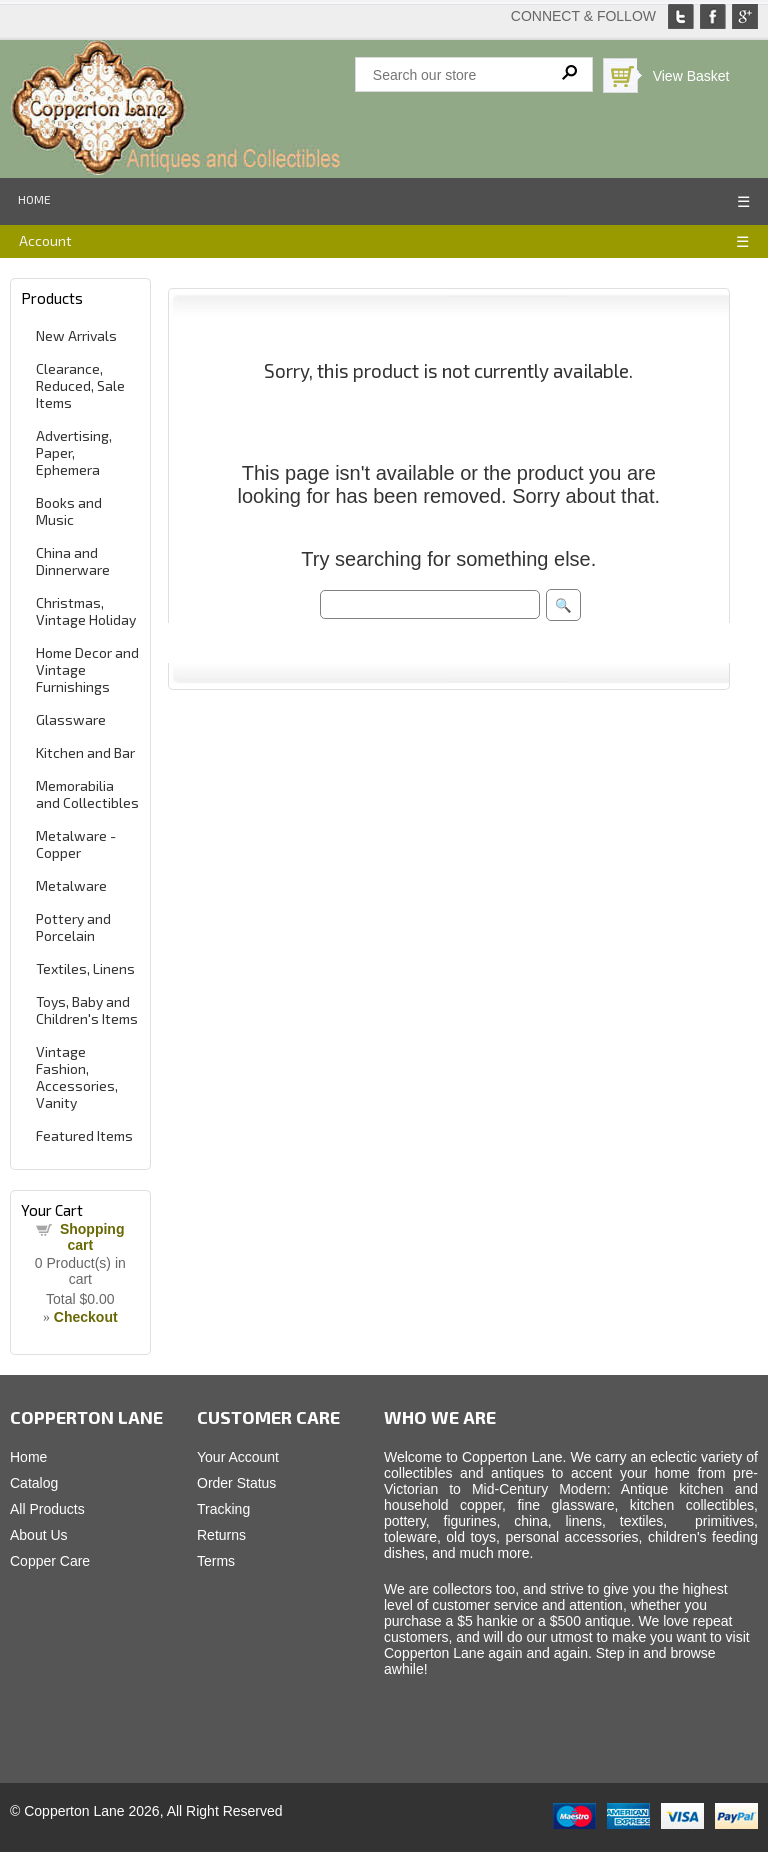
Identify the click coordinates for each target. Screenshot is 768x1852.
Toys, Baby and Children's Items (87, 1010)
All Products (47, 1509)
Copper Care (50, 1561)
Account (45, 240)
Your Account (238, 1457)
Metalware (71, 885)
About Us (39, 1535)
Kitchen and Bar (85, 752)
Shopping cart (92, 1237)
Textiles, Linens (85, 968)
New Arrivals (76, 335)
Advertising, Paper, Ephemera (74, 452)
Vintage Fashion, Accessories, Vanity (77, 1077)
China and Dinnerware (73, 561)
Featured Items (84, 1135)
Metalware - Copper (76, 844)
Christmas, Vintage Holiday (86, 611)
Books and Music (69, 511)
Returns (221, 1535)
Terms (216, 1561)
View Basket (691, 76)
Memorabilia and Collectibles (87, 794)
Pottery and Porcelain (73, 927)
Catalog (34, 1483)
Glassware (71, 719)
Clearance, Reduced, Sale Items (80, 385)
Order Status (236, 1483)
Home (34, 199)
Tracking (223, 1509)
